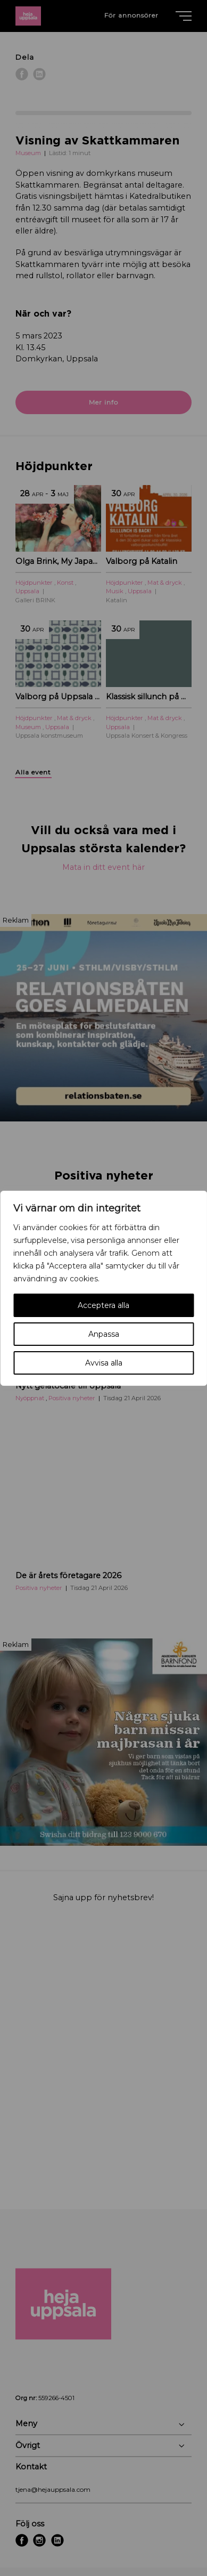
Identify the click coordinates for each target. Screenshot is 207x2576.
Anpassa (103, 1334)
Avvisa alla (103, 1363)
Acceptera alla (103, 1305)
